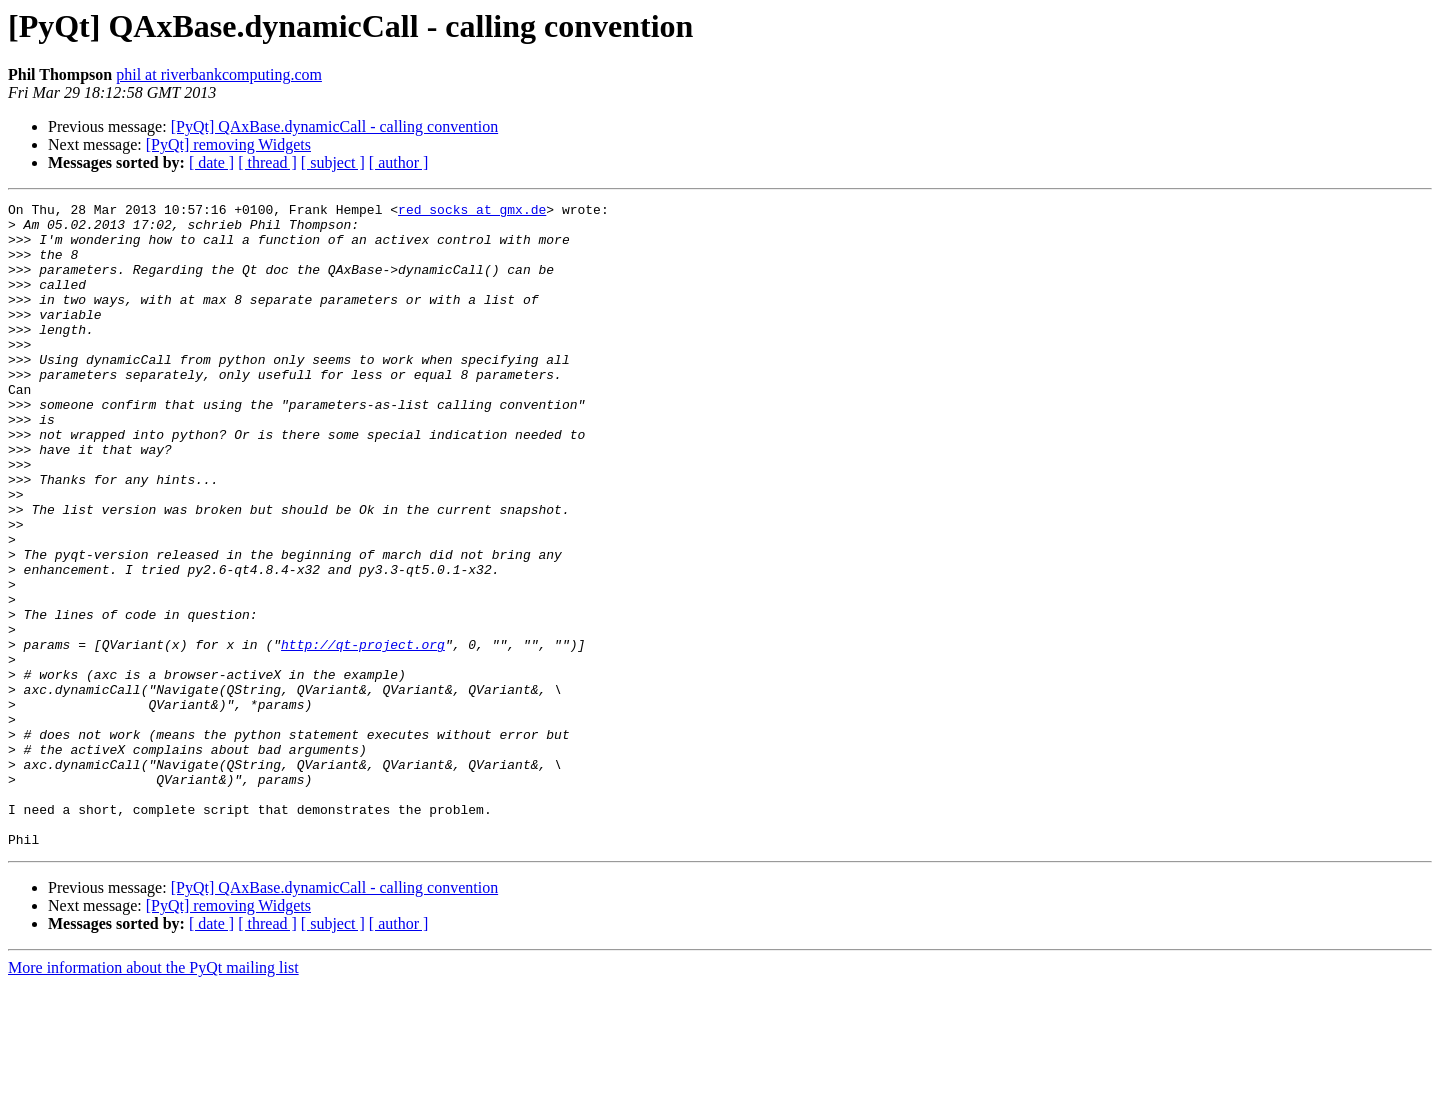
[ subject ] (333, 162)
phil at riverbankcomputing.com (219, 74)
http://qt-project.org (363, 734)
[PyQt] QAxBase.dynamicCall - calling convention (334, 126)
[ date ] (211, 162)
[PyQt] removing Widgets (228, 144)
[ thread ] (267, 162)
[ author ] (399, 162)
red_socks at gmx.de (472, 212)
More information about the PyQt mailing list (153, 1096)
